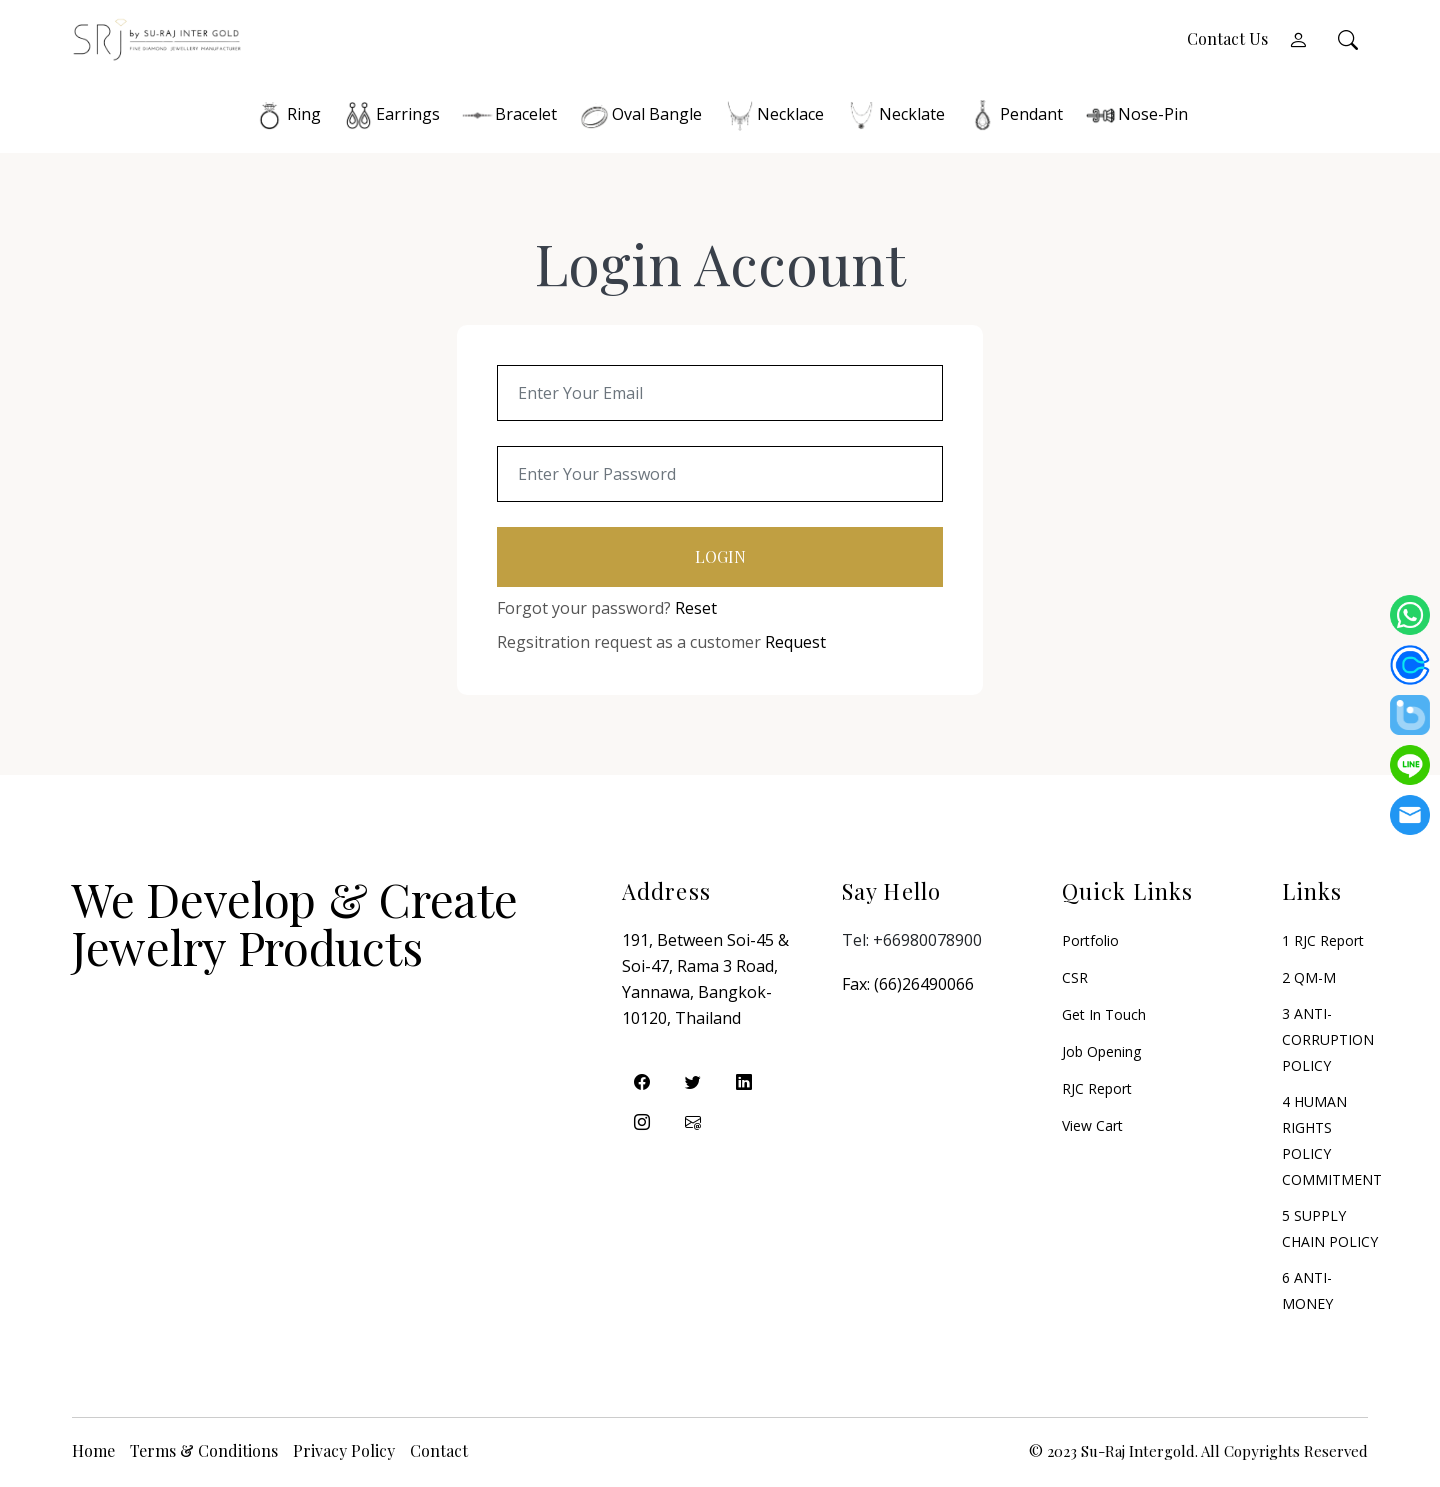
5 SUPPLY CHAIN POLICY (1330, 1231)
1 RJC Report (1323, 943)
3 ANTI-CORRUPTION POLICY (1328, 1042)
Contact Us (1227, 40)
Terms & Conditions (204, 1453)
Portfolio (1090, 943)
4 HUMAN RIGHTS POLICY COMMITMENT (1332, 1143)
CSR (1075, 980)
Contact (439, 1453)
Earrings (390, 117)
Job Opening (1101, 1054)
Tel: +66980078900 (912, 943)
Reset (696, 611)
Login (720, 559)
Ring (286, 117)
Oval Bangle (639, 117)
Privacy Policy (344, 1453)
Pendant (1014, 117)
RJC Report (1097, 1091)
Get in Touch (1104, 1017)
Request (795, 645)
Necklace (773, 117)
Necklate (894, 117)
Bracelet (508, 117)
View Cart (1092, 1128)
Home (93, 1453)
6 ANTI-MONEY (1307, 1293)
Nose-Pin (1135, 117)
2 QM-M (1309, 980)
